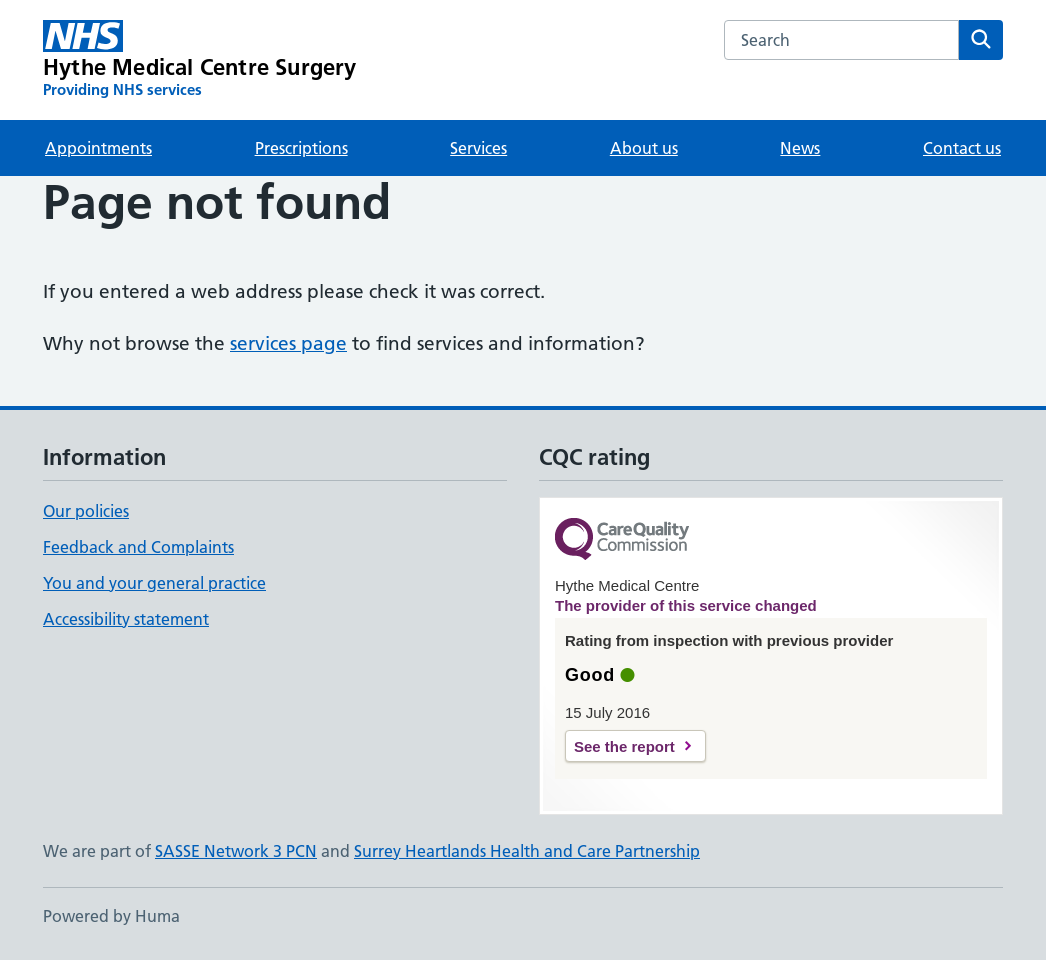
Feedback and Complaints (138, 547)
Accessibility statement (126, 619)
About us (644, 148)
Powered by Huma (111, 916)
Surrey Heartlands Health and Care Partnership (527, 851)
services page (288, 343)
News (800, 148)
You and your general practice (154, 583)
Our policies (86, 511)
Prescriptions (301, 148)
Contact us (962, 148)
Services (478, 148)
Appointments (98, 148)
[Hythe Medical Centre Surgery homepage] (200, 60)
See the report (624, 746)
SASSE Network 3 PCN (236, 851)
